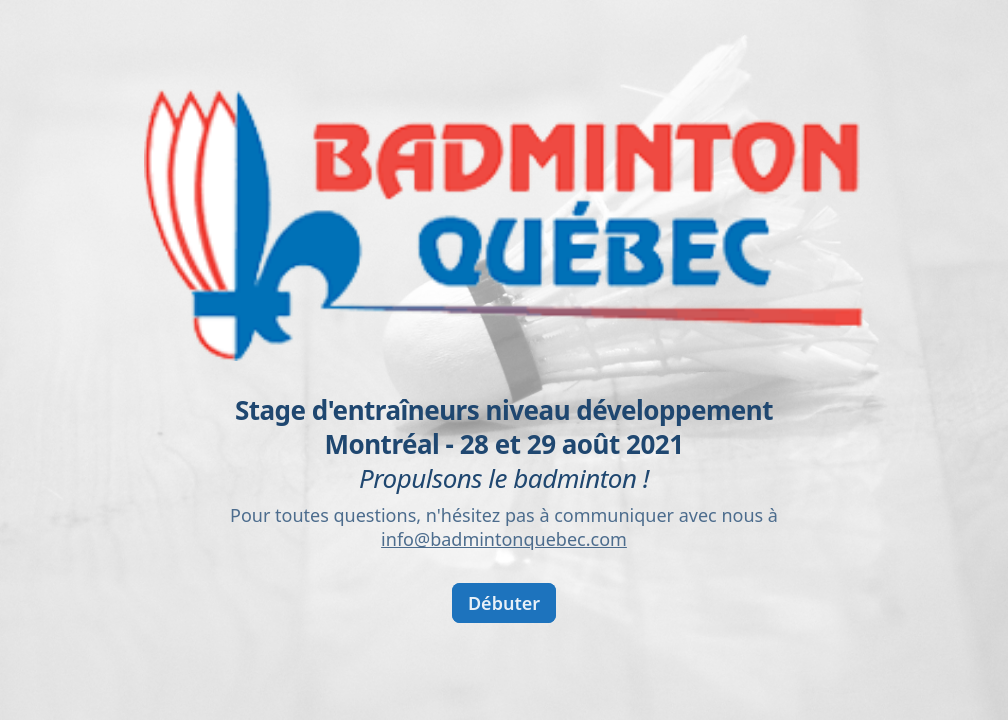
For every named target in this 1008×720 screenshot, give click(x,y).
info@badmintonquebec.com (504, 539)
